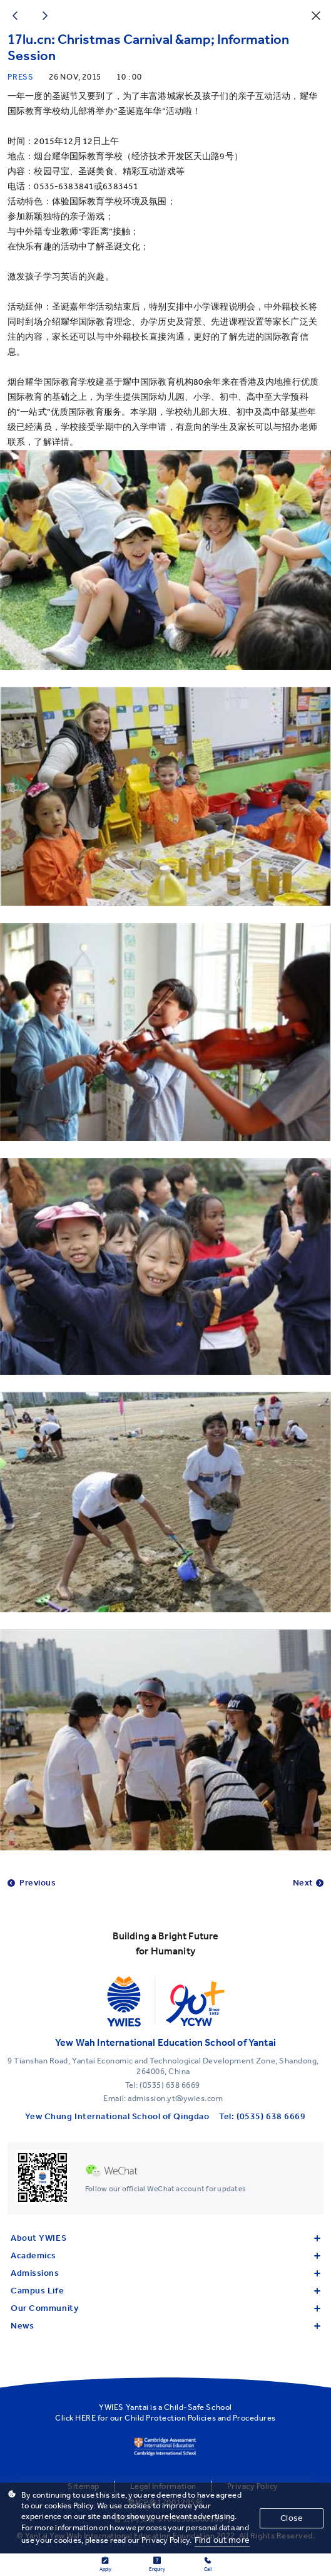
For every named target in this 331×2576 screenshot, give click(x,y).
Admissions (165, 2273)
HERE (85, 2417)
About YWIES (165, 2238)
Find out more (222, 2540)
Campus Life (165, 2290)
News (165, 2325)
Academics (165, 2255)
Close (291, 2518)
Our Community (165, 2308)
